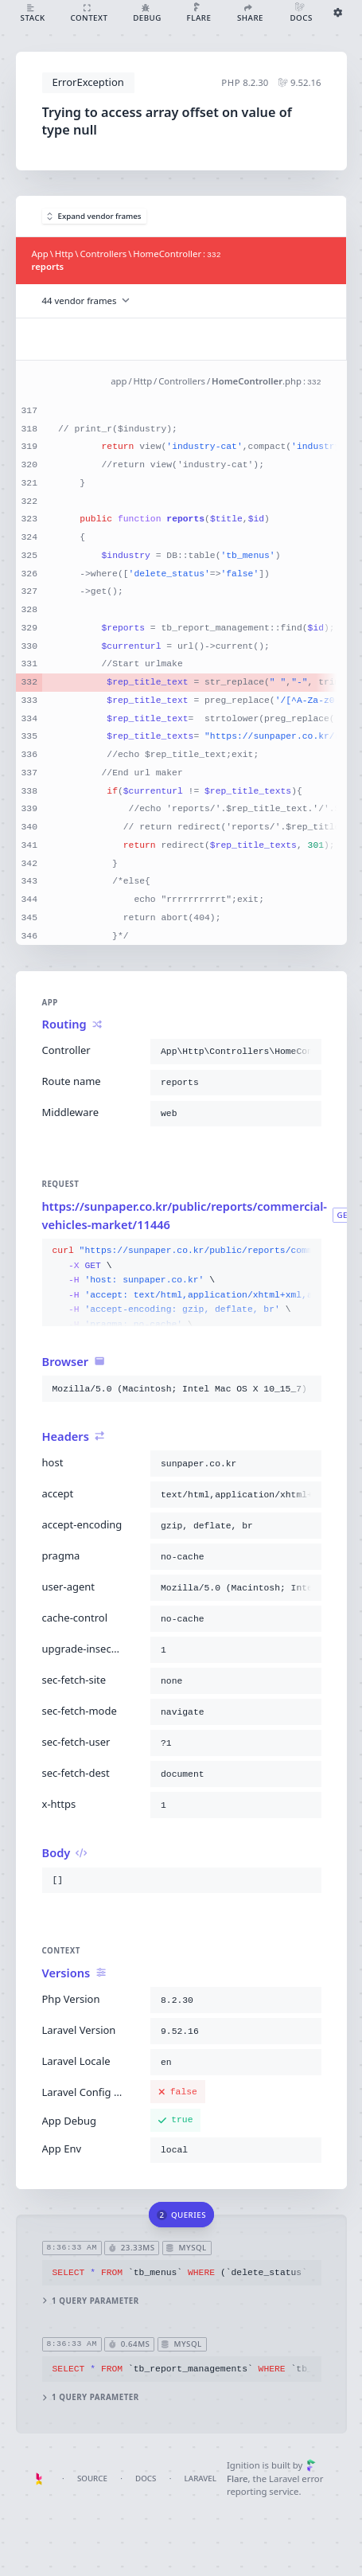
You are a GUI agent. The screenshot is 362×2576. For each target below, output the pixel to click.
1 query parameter (89, 2301)
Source (92, 2478)
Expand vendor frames (94, 216)
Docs (145, 2478)
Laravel (200, 2478)
